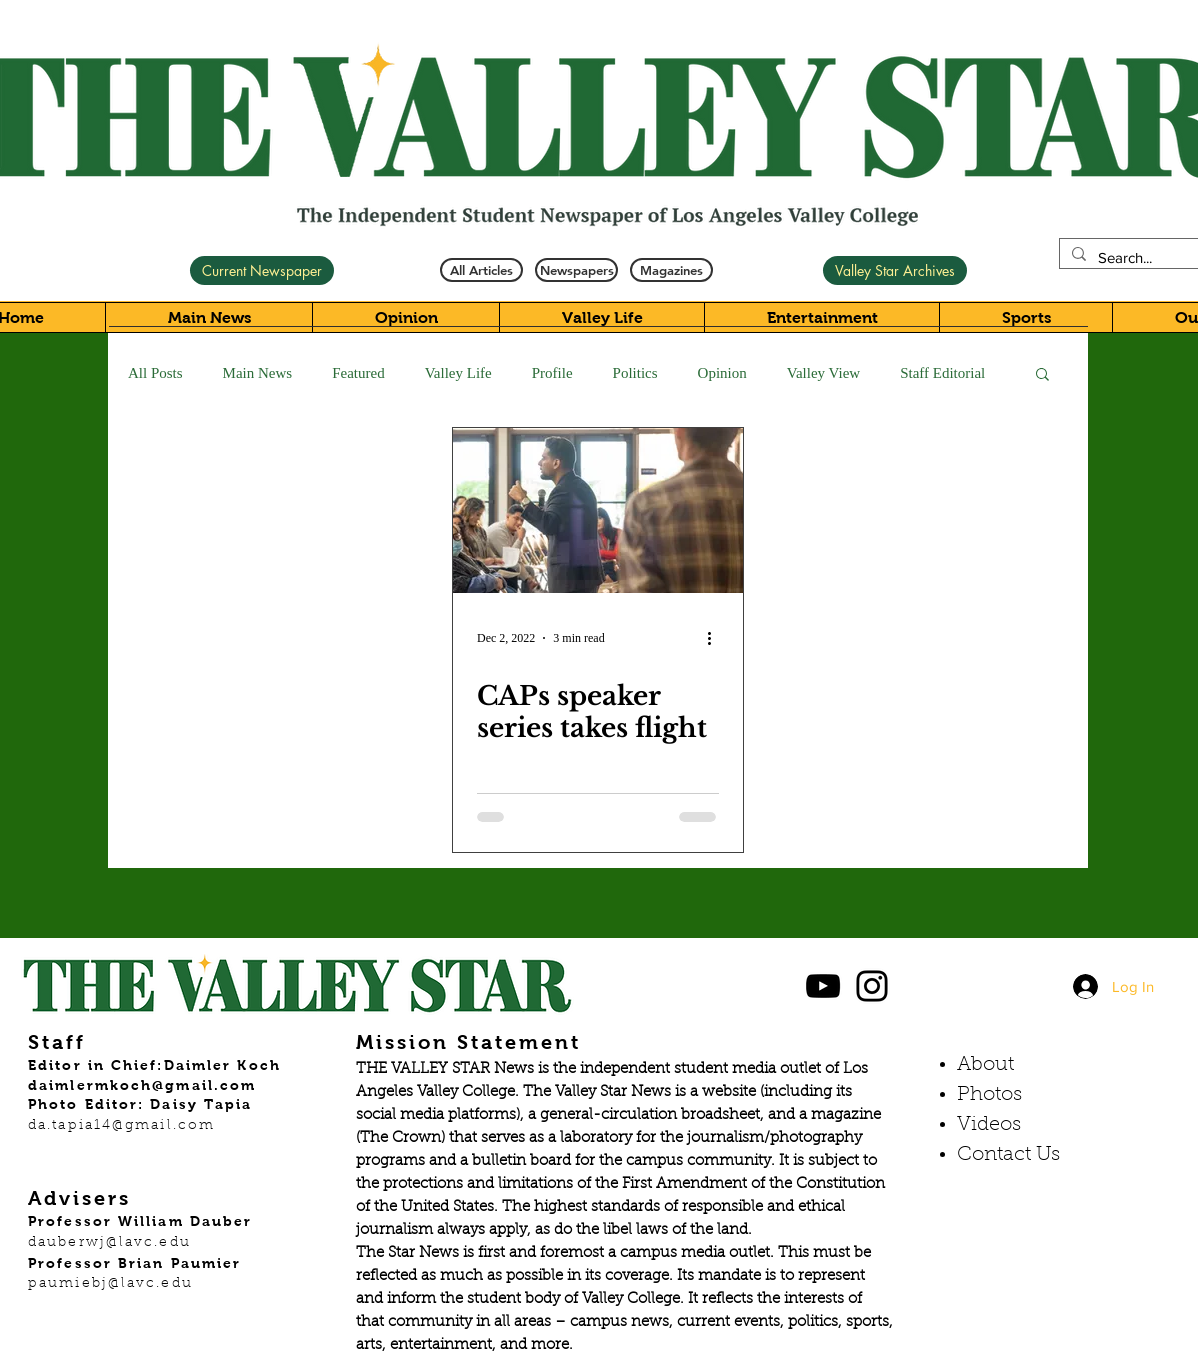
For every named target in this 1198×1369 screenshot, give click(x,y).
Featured (358, 373)
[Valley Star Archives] (895, 270)
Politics (635, 373)
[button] (1042, 375)
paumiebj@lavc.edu (110, 1284)
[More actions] (716, 638)
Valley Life (458, 373)
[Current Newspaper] (262, 270)
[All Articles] (481, 270)
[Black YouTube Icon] (823, 986)
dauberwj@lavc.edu (109, 1243)
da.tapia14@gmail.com (121, 1126)
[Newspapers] (576, 270)
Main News (258, 373)
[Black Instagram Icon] (872, 986)
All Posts (155, 373)
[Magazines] (671, 270)
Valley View (823, 373)
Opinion (722, 373)
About (985, 1065)
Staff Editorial (942, 373)
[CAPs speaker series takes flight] (598, 510)
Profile (552, 373)
